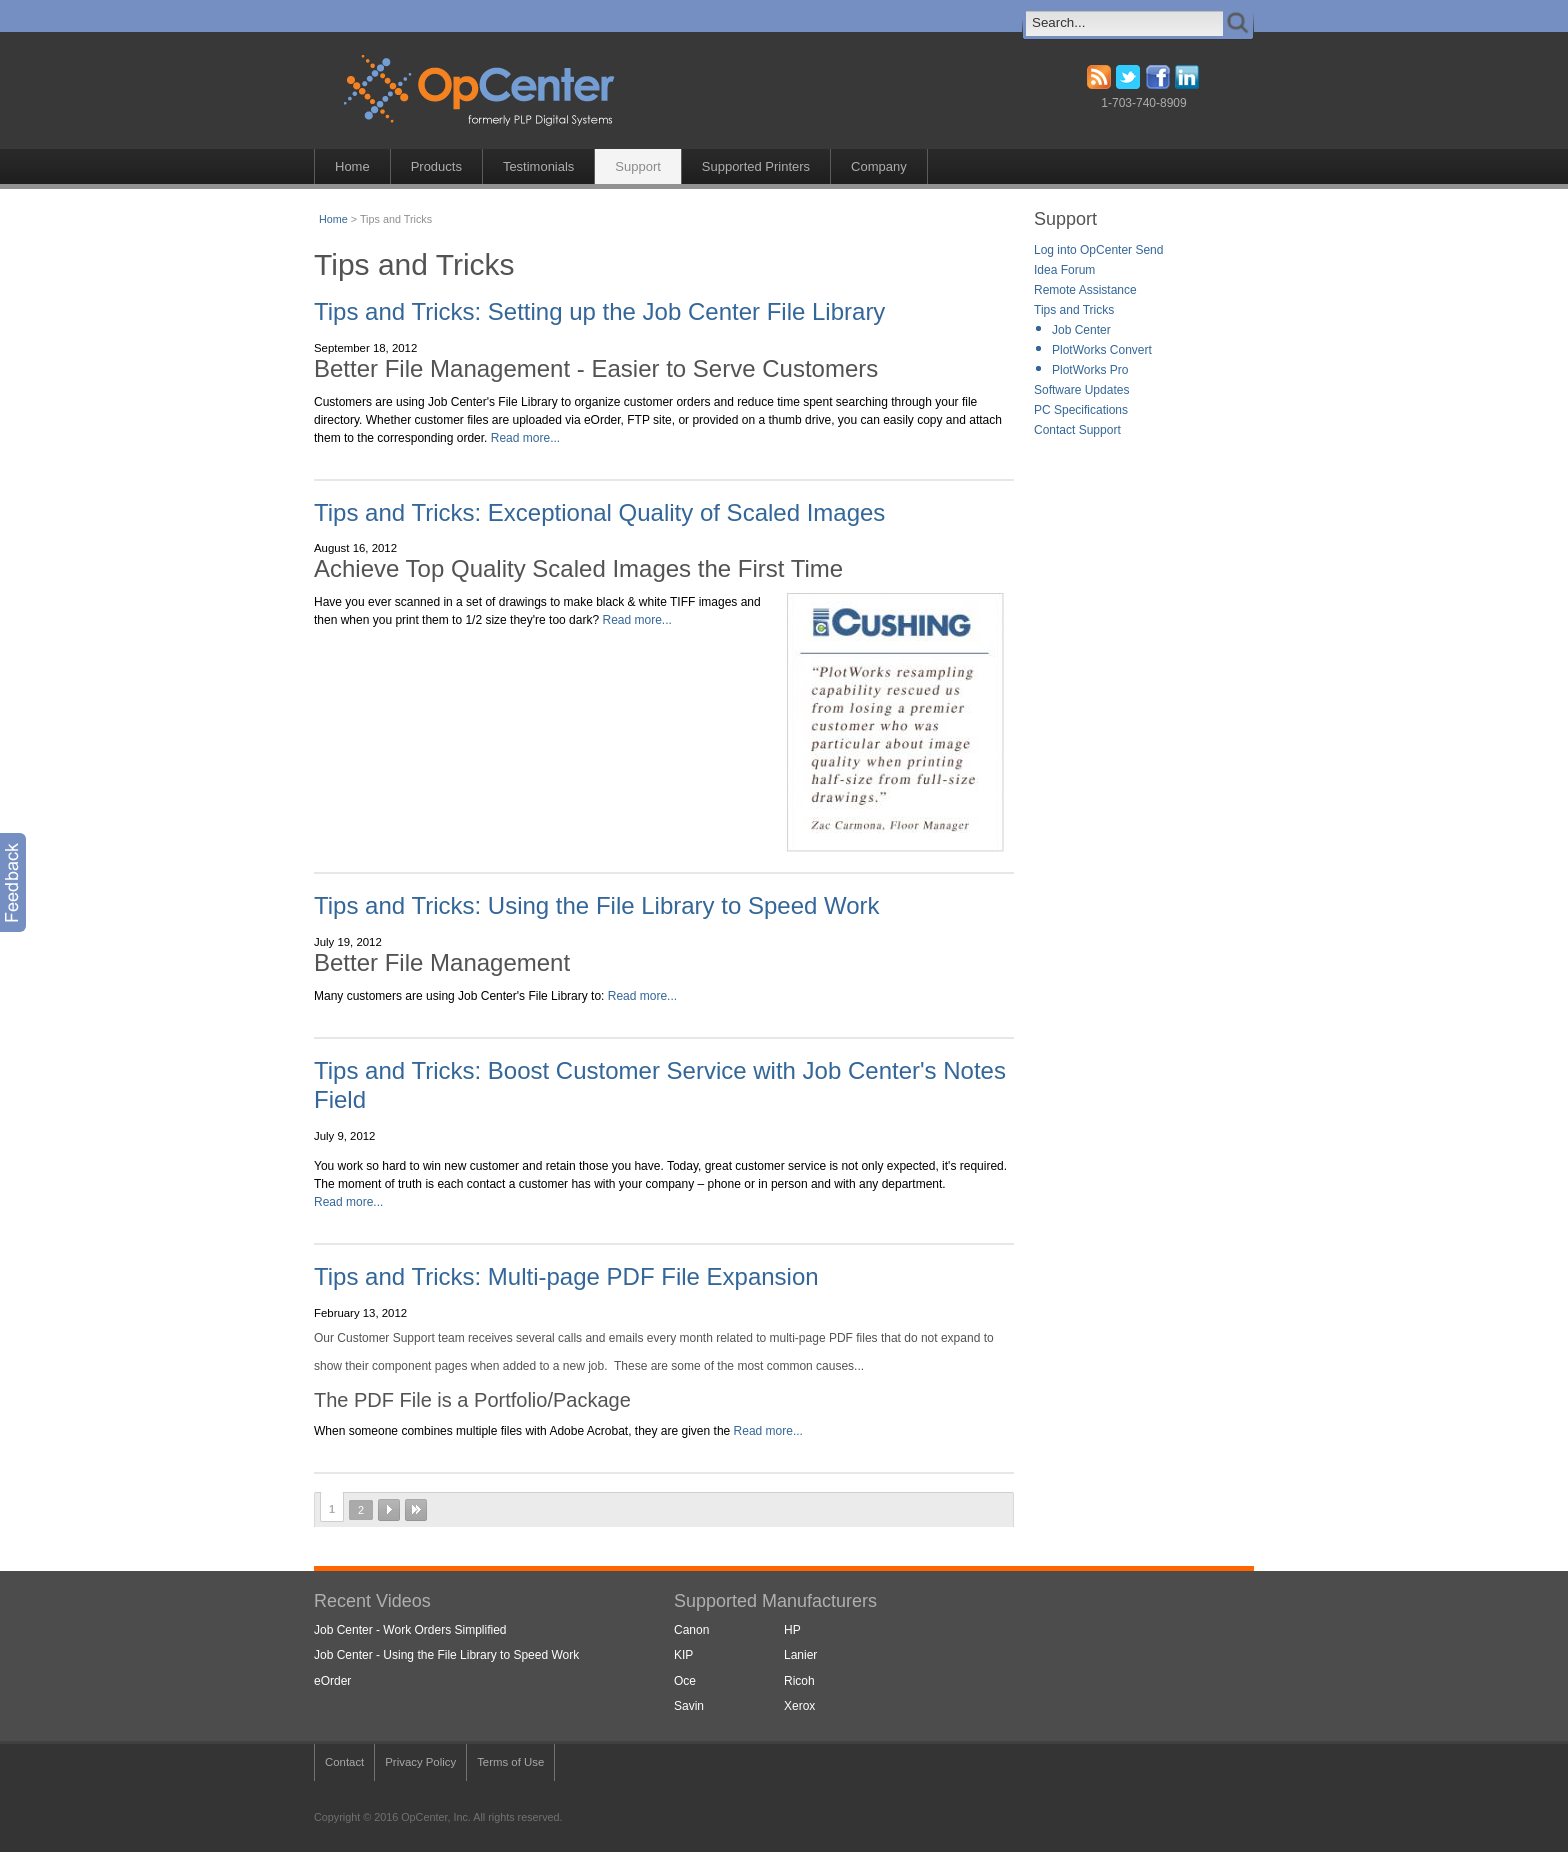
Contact (344, 1762)
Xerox (799, 1706)
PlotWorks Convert (1102, 350)
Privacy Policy (420, 1762)
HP (792, 1630)
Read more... (525, 438)
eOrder (332, 1681)
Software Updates (1081, 390)
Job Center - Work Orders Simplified (410, 1630)
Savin (689, 1706)
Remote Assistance (1085, 290)
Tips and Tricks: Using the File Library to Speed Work (597, 905)
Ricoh (799, 1681)
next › (389, 1510)
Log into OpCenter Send (1098, 250)
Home (352, 166)
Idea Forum (1064, 270)
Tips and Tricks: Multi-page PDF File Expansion (566, 1276)
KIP (683, 1655)
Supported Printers (756, 166)
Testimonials (538, 166)
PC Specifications (1081, 410)
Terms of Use (510, 1762)
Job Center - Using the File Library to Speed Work (446, 1655)
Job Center (1081, 330)
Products (436, 166)
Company (879, 166)
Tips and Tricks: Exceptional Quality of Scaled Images (599, 512)
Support (637, 166)
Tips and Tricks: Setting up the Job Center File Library (599, 311)
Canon (691, 1630)
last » (416, 1510)
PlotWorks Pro (1090, 370)
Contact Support (1077, 430)
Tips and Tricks (1074, 310)
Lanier (800, 1655)
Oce (685, 1681)
